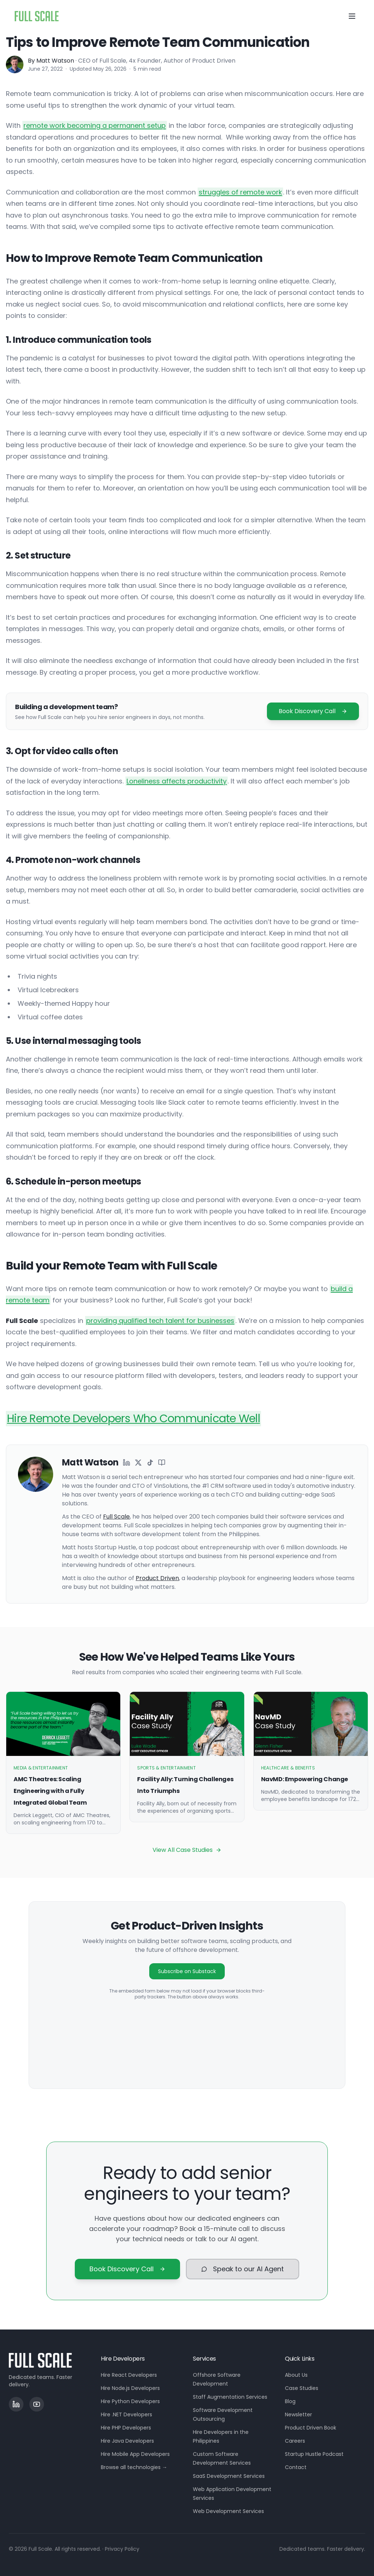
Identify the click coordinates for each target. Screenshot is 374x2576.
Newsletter (298, 2414)
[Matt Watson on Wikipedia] (161, 1462)
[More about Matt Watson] (35, 1524)
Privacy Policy (122, 2549)
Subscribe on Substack (187, 1971)
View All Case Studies (187, 1850)
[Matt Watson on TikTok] (150, 1462)
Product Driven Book (310, 2427)
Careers (295, 2441)
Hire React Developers (129, 2375)
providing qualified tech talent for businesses (160, 1320)
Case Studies (301, 2388)
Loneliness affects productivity (176, 781)
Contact (296, 2467)
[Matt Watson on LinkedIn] (126, 1462)
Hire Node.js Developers (130, 2388)
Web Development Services (228, 2511)
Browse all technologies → (134, 2467)
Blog (290, 2401)
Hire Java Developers (127, 2441)
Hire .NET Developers (126, 2414)
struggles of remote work (240, 192)
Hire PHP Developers (126, 2427)
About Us (296, 2375)
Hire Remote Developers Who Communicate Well (133, 1418)
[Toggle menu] (352, 16)
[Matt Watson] (14, 64)
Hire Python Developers (130, 2401)
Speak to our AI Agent (242, 2268)
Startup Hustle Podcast (314, 2454)
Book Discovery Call (313, 711)
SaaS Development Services (229, 2476)
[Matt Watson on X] (138, 1462)
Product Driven (157, 1578)
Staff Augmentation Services (230, 2397)
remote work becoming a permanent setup (94, 125)
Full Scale (116, 1516)
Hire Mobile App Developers (135, 2454)
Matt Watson (55, 60)
